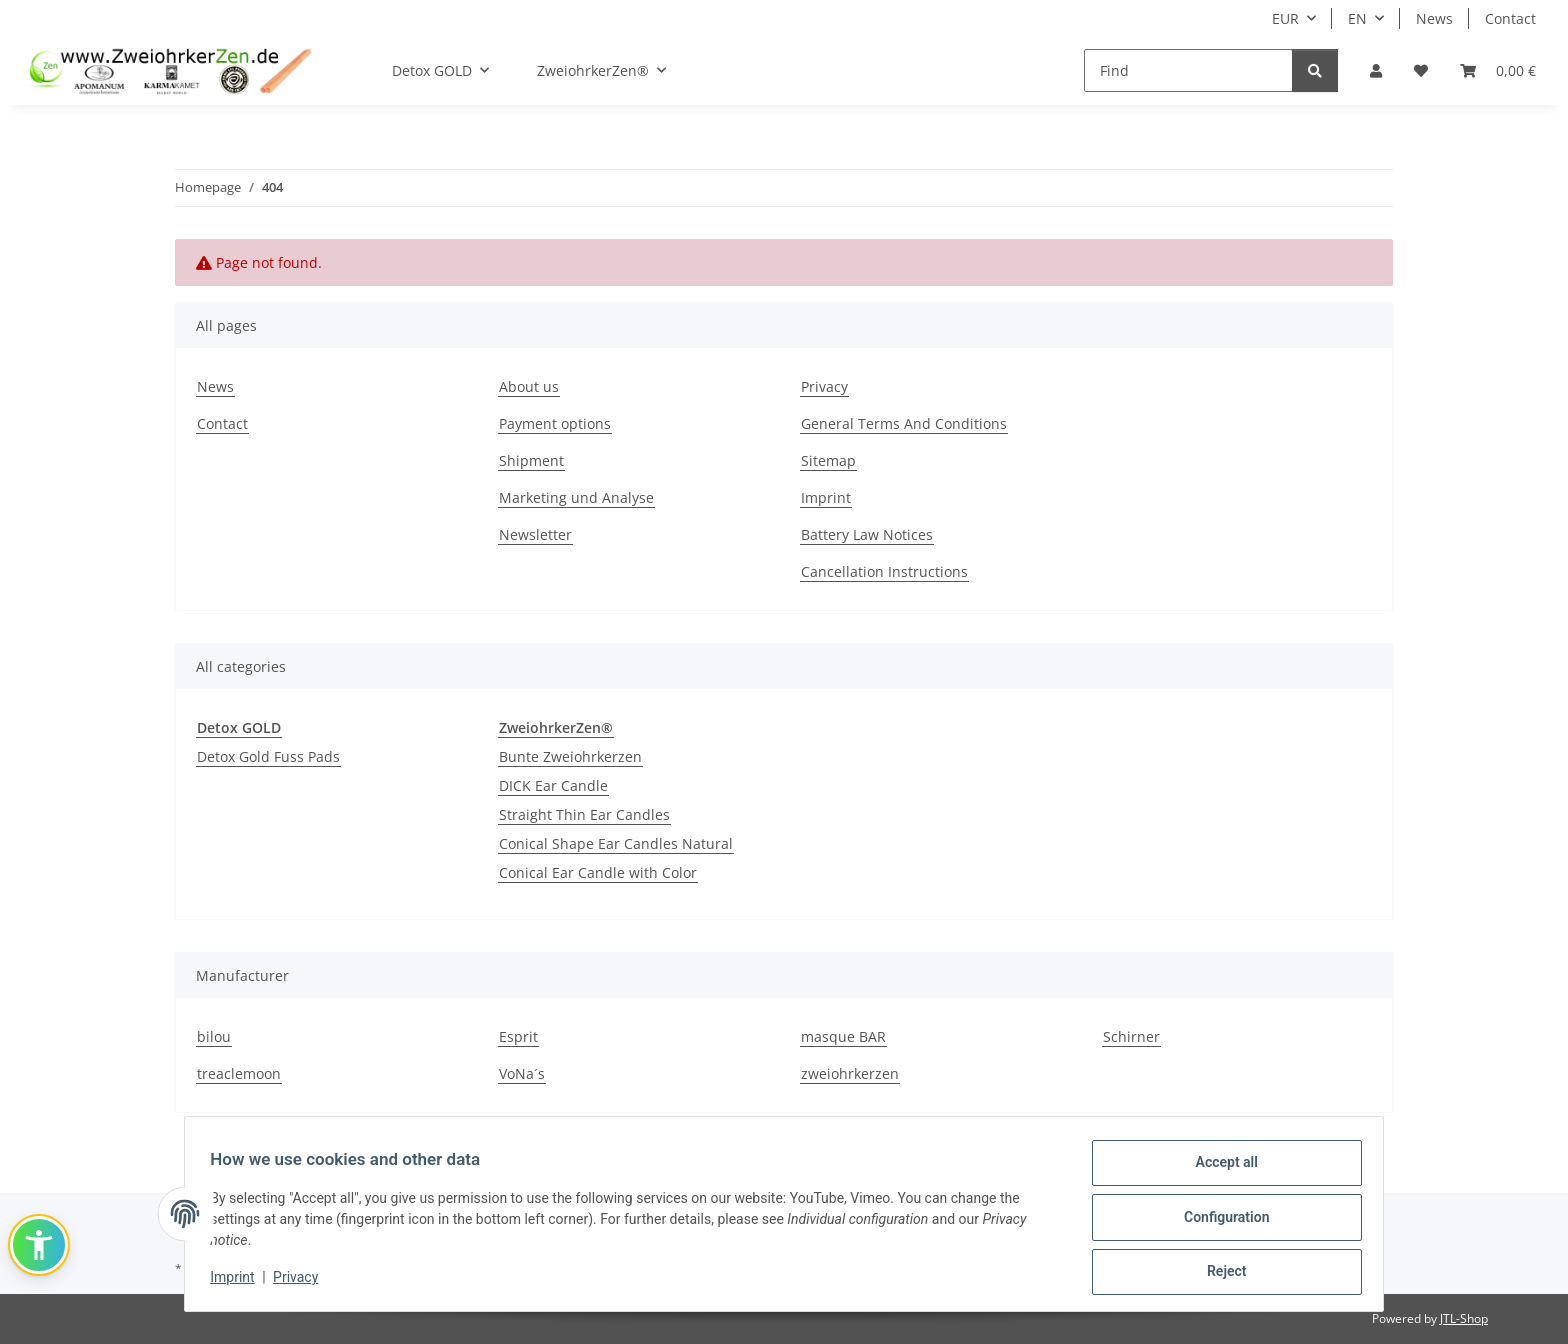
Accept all (1220, 1169)
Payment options (555, 423)
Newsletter (535, 534)
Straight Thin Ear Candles (584, 814)
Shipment (531, 460)
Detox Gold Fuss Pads (268, 756)
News (1434, 18)
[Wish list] (1421, 70)
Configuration (1219, 1221)
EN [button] (1357, 18)
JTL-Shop (1464, 1318)
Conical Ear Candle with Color (598, 872)
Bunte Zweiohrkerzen (570, 756)
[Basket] (1498, 70)
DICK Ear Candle (553, 785)
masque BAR (843, 1036)
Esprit (518, 1036)
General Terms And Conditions (904, 423)
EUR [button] (1285, 18)
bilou (214, 1036)
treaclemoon (239, 1073)
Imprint (239, 1281)
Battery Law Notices (867, 534)
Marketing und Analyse (576, 497)
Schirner (1131, 1036)
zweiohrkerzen (850, 1073)
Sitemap (828, 460)
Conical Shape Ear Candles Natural (616, 843)
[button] (1376, 70)
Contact (1510, 18)
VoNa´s (522, 1073)
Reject (1220, 1273)
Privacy (302, 1281)
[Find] (1188, 70)
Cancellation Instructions (884, 571)
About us (529, 386)
